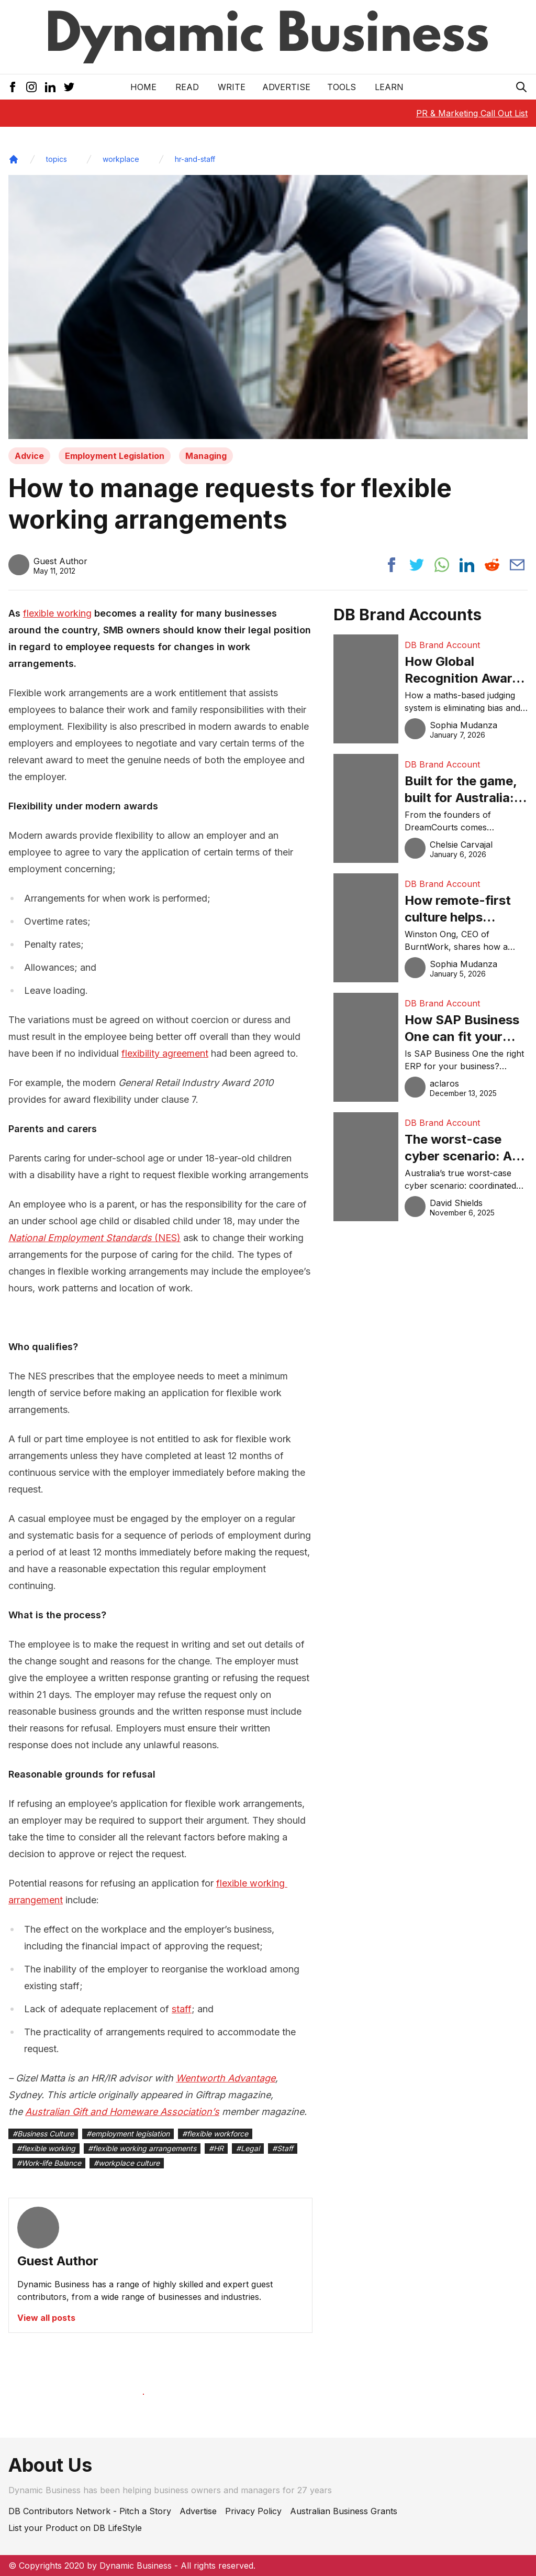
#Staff (282, 2148)
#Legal (248, 2148)
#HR (216, 2148)
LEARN (389, 87)
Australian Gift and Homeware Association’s (122, 2111)
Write (231, 87)
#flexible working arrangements (142, 2148)
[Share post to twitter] (416, 564)
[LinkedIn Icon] (50, 87)
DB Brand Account (442, 645)
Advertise (286, 87)
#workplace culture (127, 2162)
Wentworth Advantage (225, 2078)
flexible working (57, 613)
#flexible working (46, 2148)
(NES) (94, 1237)
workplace (121, 159)
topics (56, 159)
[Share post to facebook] (391, 564)
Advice (29, 456)
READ (187, 87)
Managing (206, 456)
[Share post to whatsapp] (441, 564)
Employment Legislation (114, 456)
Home (143, 87)
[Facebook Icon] (12, 87)
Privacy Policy (253, 2511)
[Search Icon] (521, 87)
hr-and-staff (195, 159)
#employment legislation (128, 2133)
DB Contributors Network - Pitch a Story (89, 2511)
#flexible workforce (215, 2133)
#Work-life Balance (49, 2162)
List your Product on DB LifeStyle (75, 2528)
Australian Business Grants (343, 2511)
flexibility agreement (164, 1053)
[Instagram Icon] (31, 87)
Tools (341, 87)
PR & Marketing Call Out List (472, 113)
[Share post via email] (517, 564)
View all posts (46, 2317)
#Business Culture (43, 2133)
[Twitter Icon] (69, 87)
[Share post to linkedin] (466, 564)
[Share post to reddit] (492, 564)
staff (182, 2008)
